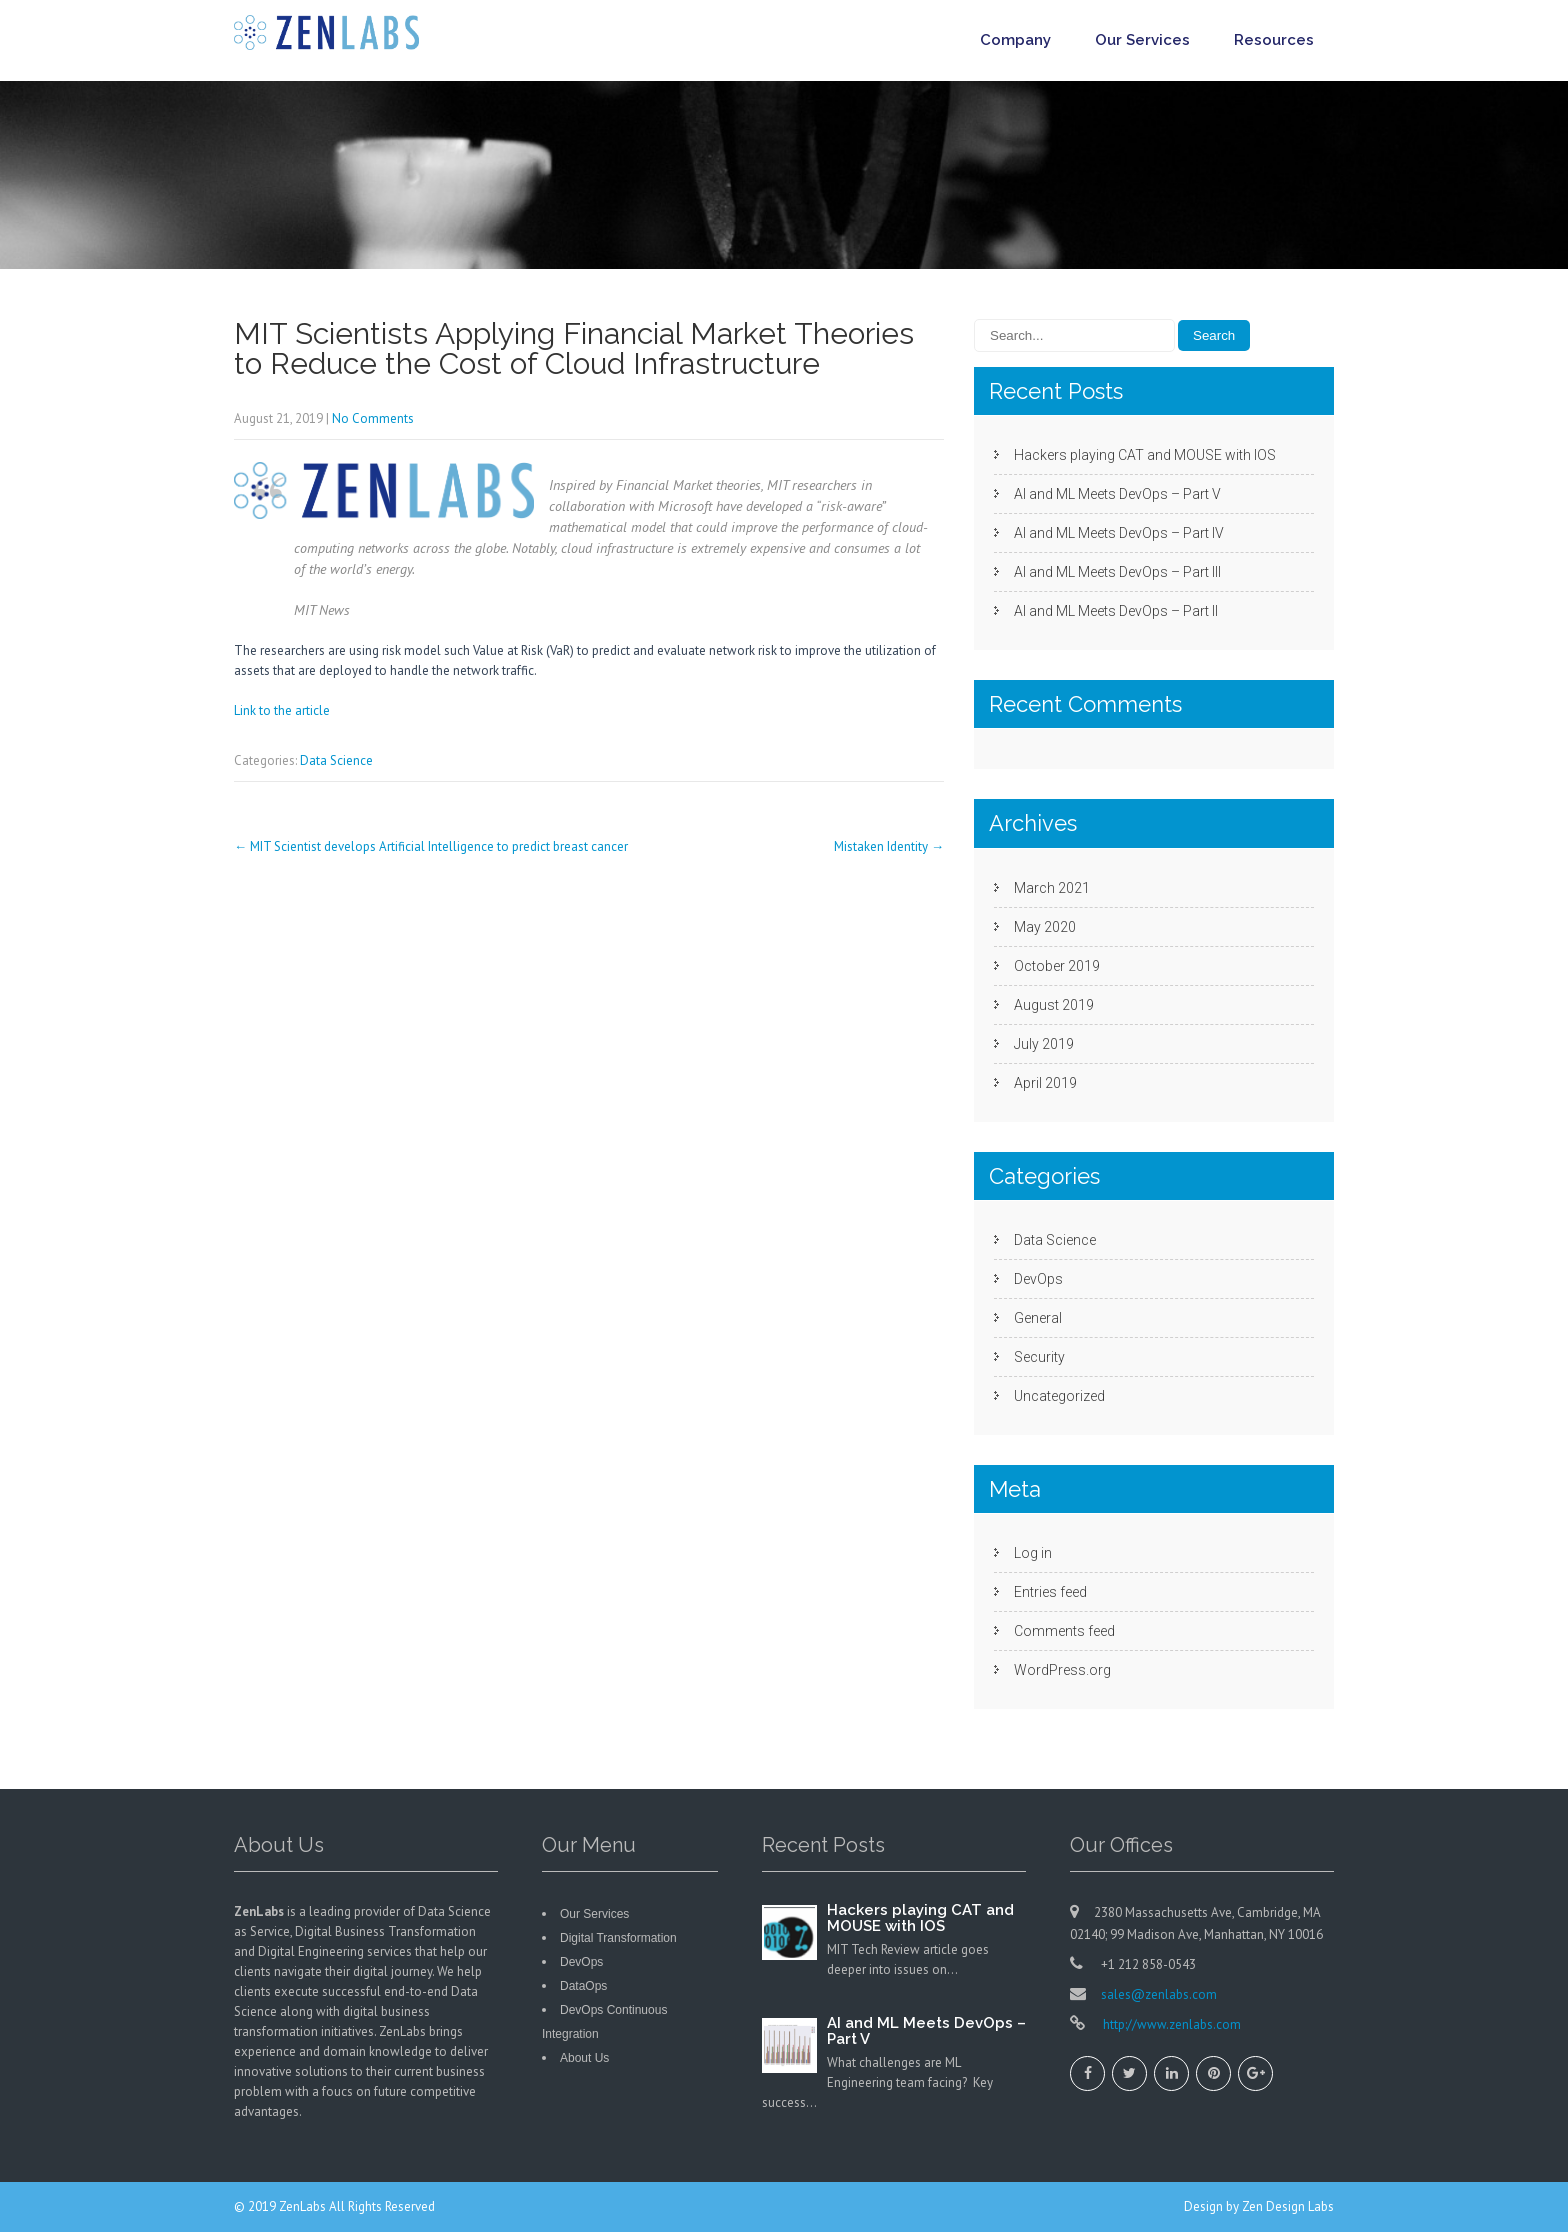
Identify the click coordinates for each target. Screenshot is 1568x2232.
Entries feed (1050, 1592)
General (1038, 1318)
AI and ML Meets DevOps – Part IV (1119, 533)
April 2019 (1045, 1083)
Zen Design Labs (1288, 2206)
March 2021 (1052, 888)
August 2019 (1054, 1005)
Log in (1033, 1553)
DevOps (1038, 1279)
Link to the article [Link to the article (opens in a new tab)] (282, 710)
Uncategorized (1059, 1396)
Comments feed (1064, 1631)
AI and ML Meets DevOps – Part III (1117, 572)
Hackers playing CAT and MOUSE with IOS (1145, 455)
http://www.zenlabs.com (1170, 2024)
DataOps (583, 1986)
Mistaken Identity (889, 846)
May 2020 (1045, 927)
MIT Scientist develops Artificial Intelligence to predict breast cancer (431, 846)
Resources (1274, 40)
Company (1015, 40)
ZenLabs (304, 2206)
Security (1039, 1357)
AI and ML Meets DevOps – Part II (1116, 611)
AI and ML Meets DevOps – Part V (1117, 494)
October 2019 (1057, 966)
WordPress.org (1062, 1670)
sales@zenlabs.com (1159, 1994)
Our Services (1142, 40)
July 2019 (1044, 1044)
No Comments (373, 418)
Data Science (336, 760)
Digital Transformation (618, 1938)
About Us (584, 2058)
